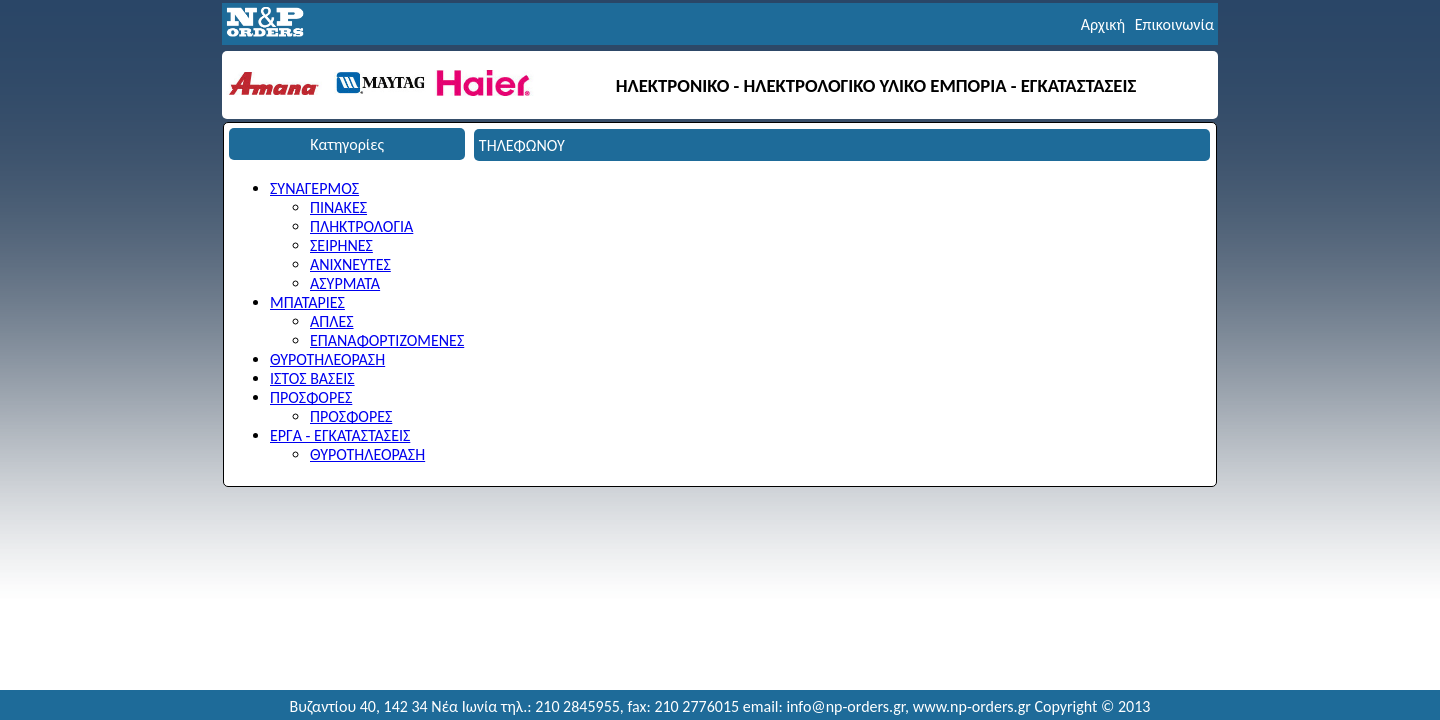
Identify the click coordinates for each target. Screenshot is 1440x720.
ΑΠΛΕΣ (332, 321)
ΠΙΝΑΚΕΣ (338, 207)
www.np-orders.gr (972, 706)
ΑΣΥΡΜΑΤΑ (345, 283)
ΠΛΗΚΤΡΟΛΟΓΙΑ (361, 226)
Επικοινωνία (1174, 24)
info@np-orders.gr (845, 706)
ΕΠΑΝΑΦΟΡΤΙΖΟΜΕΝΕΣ (387, 340)
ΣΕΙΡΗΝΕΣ (341, 245)
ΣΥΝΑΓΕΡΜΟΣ (314, 188)
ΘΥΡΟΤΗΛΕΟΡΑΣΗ (327, 359)
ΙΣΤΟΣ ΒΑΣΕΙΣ (312, 378)
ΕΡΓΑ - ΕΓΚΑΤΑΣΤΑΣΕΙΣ (340, 435)
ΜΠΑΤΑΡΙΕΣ (307, 302)
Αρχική (1103, 24)
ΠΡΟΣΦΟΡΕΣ (311, 397)
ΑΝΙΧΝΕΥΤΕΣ (350, 264)
